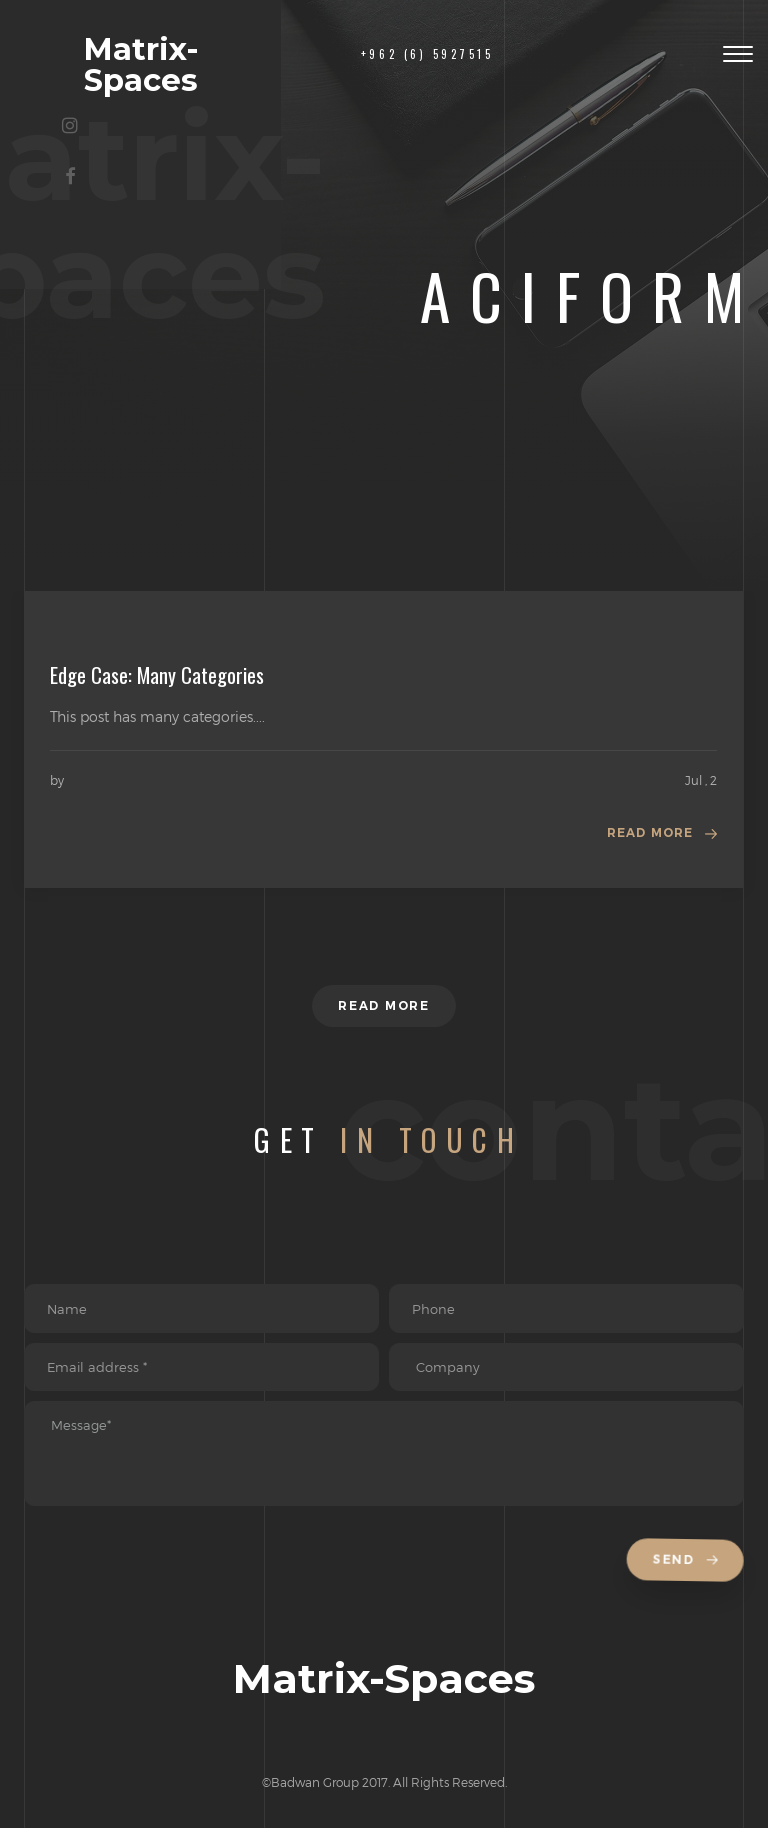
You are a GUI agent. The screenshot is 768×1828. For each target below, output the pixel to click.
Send (688, 1567)
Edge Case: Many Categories (157, 675)
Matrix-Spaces (152, 52)
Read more (650, 833)
